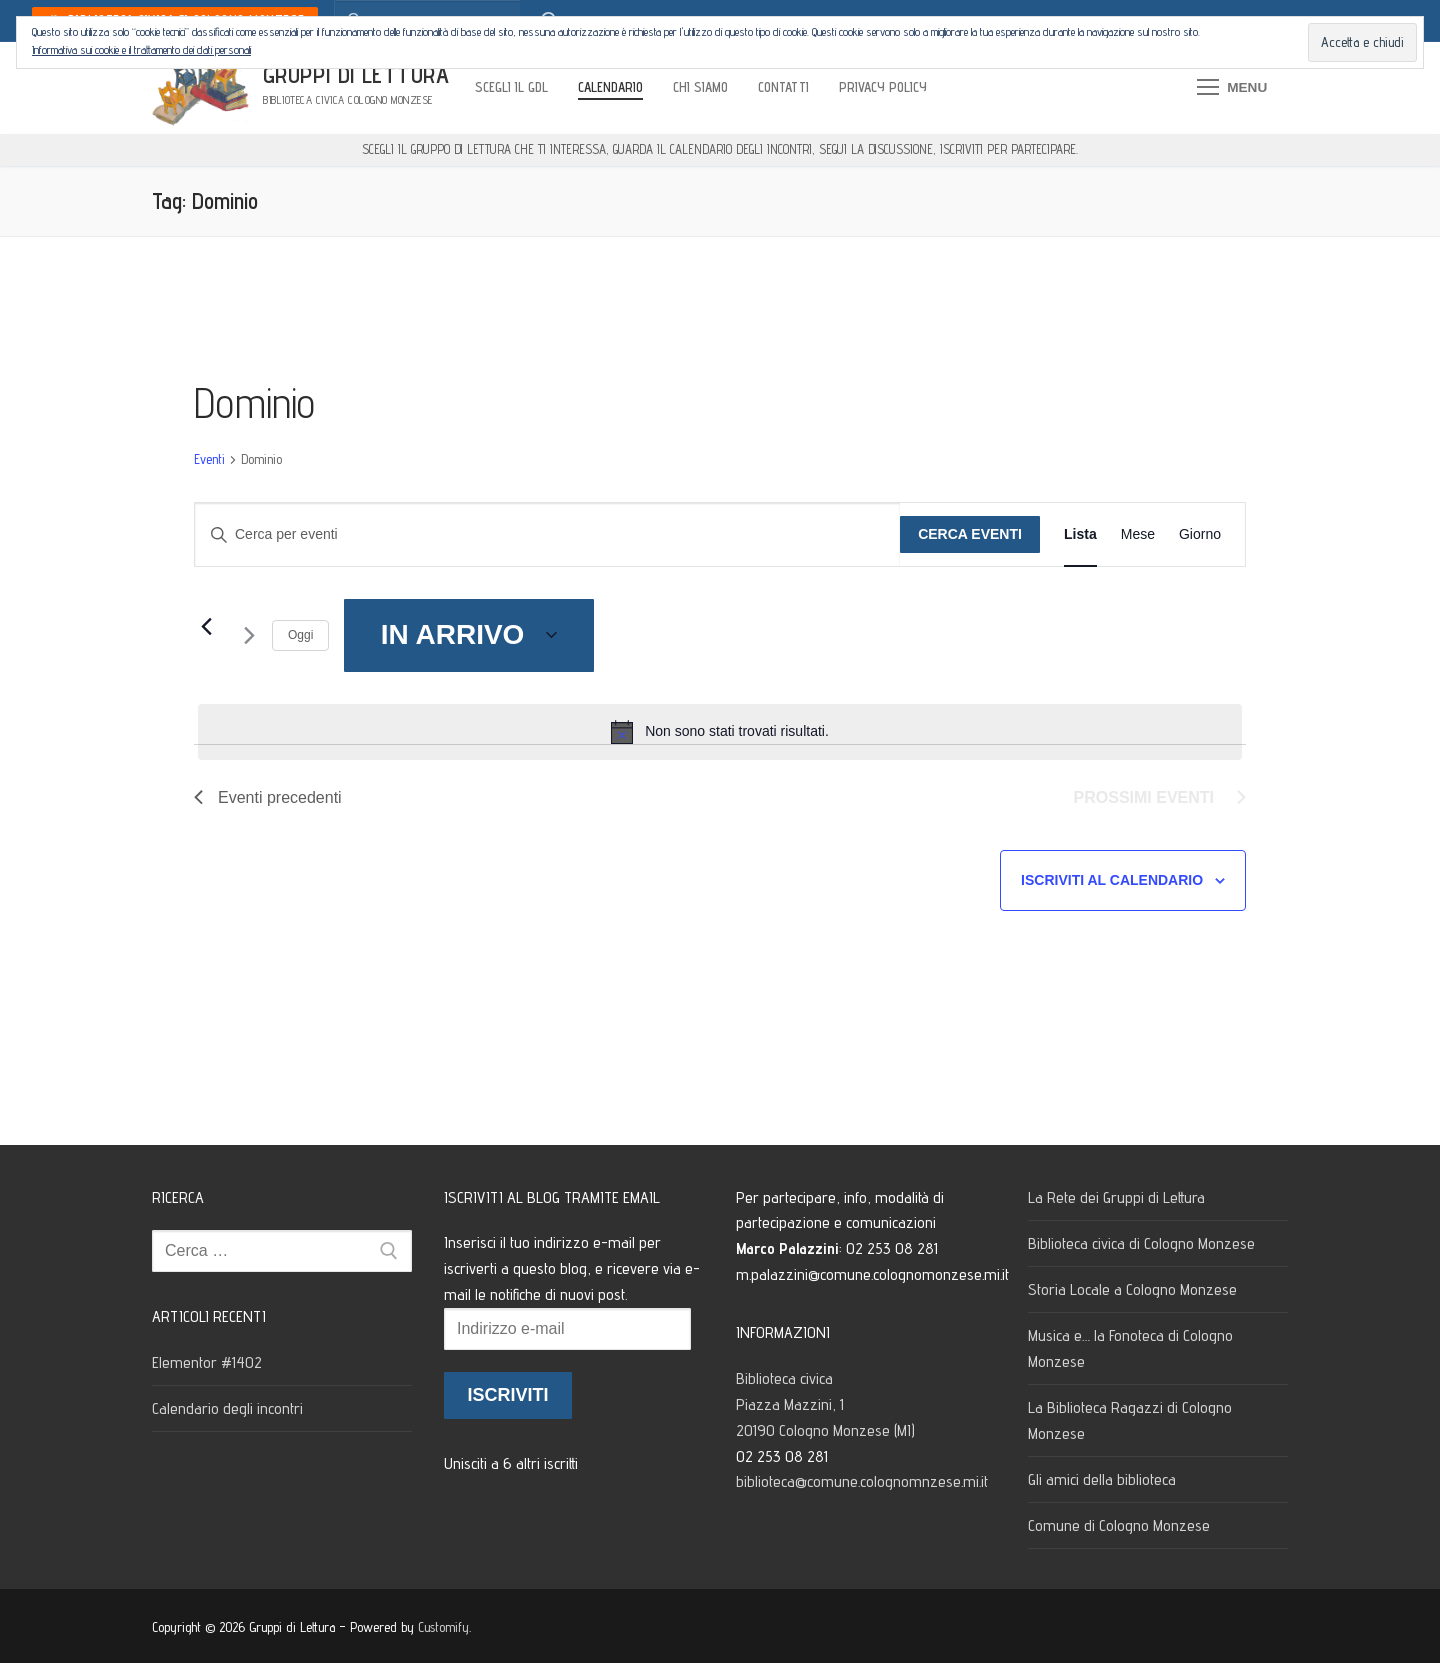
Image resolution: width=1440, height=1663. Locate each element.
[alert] (720, 732)
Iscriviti (507, 1395)
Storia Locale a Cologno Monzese (1132, 1289)
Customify (443, 1627)
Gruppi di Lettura (356, 74)
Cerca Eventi (970, 534)
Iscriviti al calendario (1112, 880)
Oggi (300, 635)
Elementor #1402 (207, 1362)
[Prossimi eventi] (245, 636)
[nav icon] (1232, 88)
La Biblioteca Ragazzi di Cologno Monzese (1130, 1420)
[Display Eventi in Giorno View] (1200, 534)
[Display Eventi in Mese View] (1138, 534)
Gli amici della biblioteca (1102, 1479)
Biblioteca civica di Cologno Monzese (1141, 1243)
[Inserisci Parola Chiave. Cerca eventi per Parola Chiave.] (547, 534)
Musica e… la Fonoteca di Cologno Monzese (1130, 1348)
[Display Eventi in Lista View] (1080, 534)
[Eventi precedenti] (206, 627)
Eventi (209, 459)
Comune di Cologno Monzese (1119, 1525)
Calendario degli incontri (227, 1408)
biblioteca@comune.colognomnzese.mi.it (862, 1481)
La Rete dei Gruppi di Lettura (1116, 1197)
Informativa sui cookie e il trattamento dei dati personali (141, 49)
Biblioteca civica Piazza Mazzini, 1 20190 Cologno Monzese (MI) (827, 1404)
